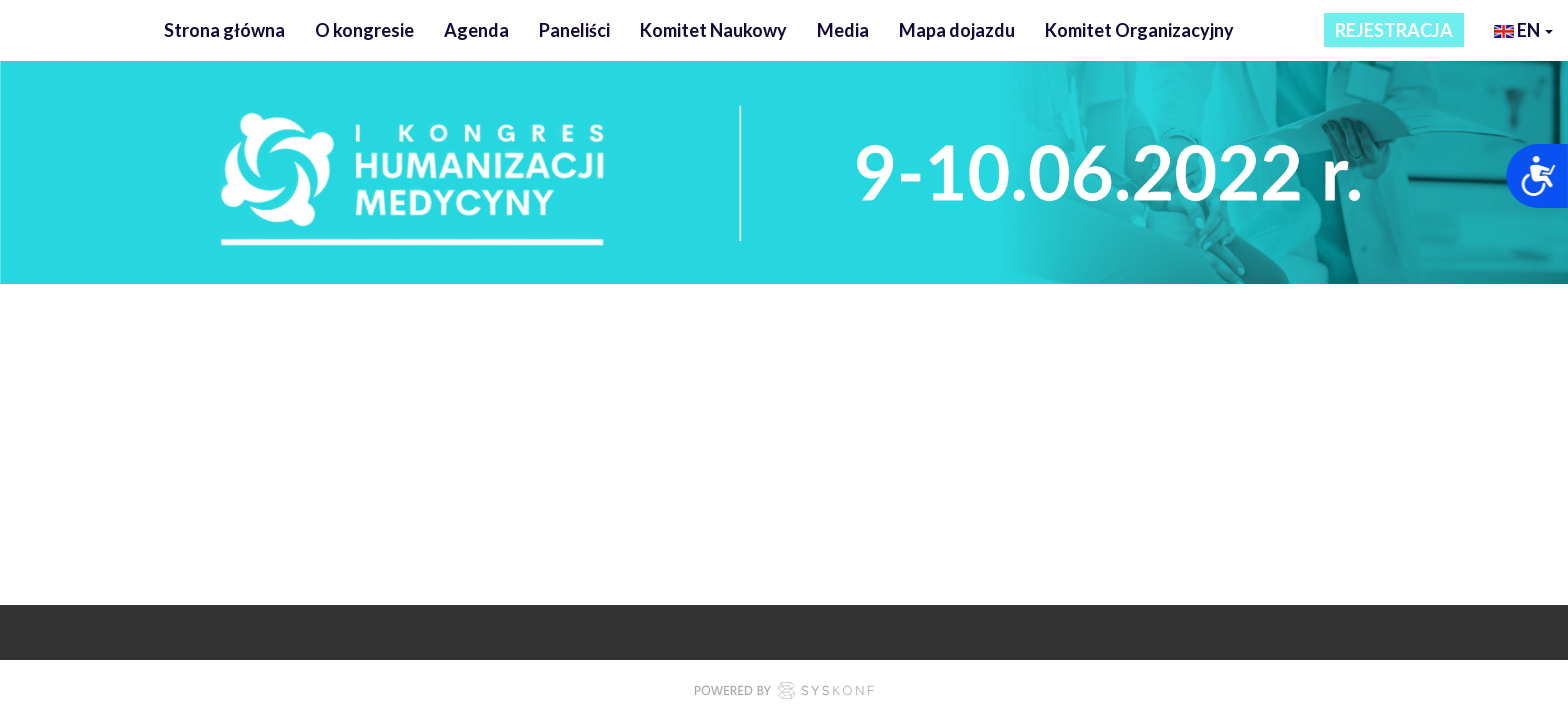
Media (843, 30)
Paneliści (574, 30)
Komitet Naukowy (713, 30)
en (1523, 32)
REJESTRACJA (1394, 30)
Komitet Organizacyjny (1139, 30)
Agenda (476, 30)
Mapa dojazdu (957, 30)
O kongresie (364, 30)
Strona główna (224, 30)
